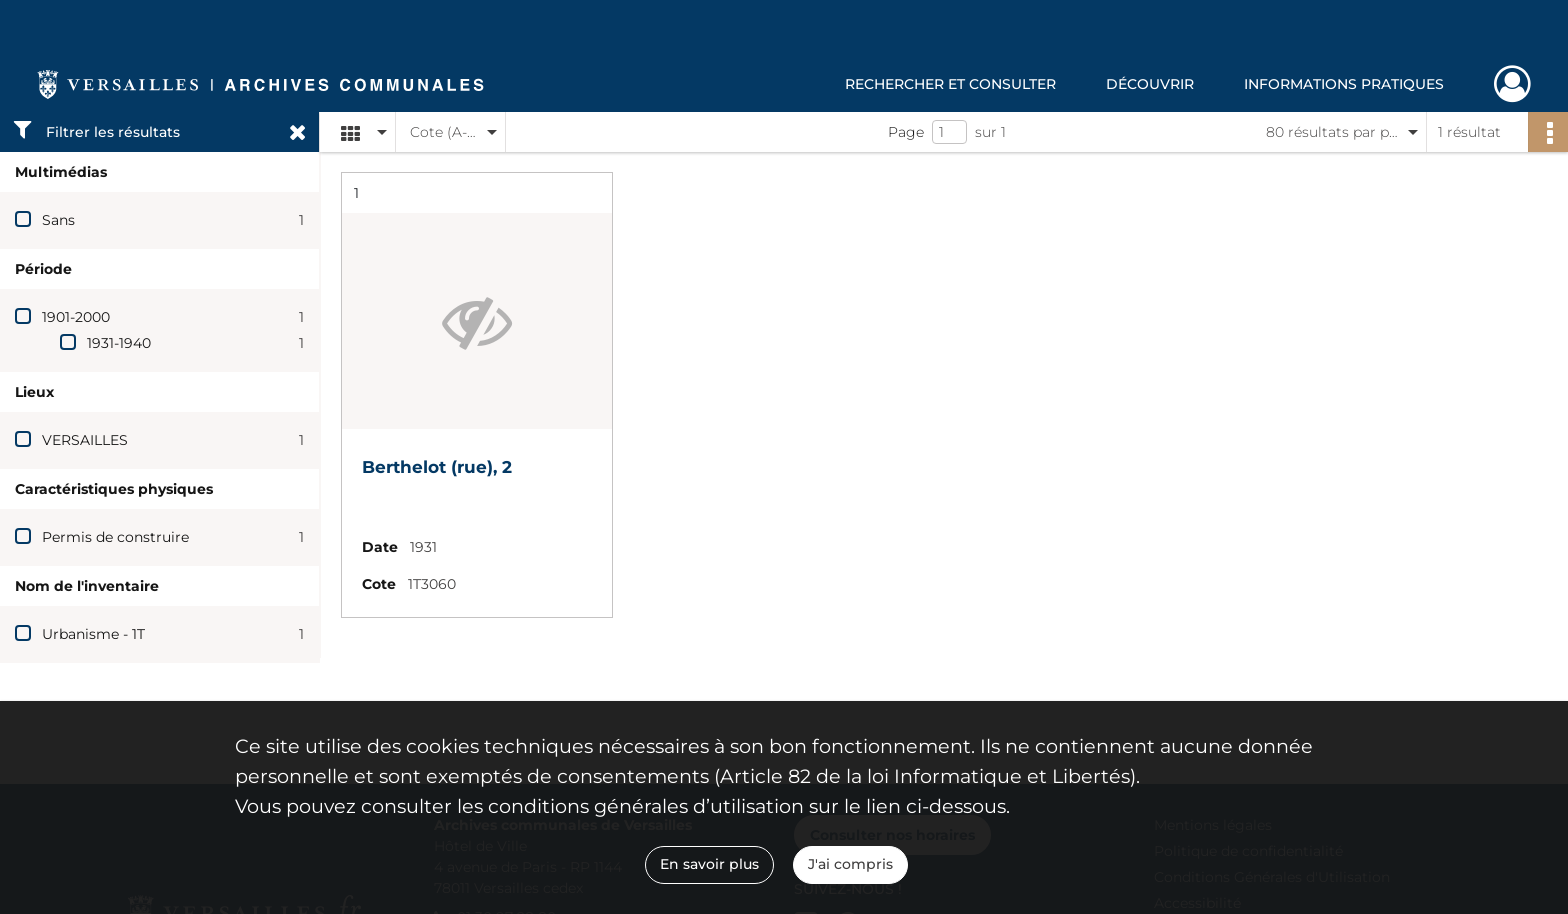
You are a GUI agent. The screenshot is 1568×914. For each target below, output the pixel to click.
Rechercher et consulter (950, 84)
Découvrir (1150, 84)
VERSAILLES (85, 440)
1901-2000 (76, 317)
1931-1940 (119, 343)
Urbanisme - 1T (93, 634)
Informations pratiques (1344, 84)
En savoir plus (709, 864)
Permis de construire (115, 537)
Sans (58, 220)
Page (906, 132)
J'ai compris (850, 864)
